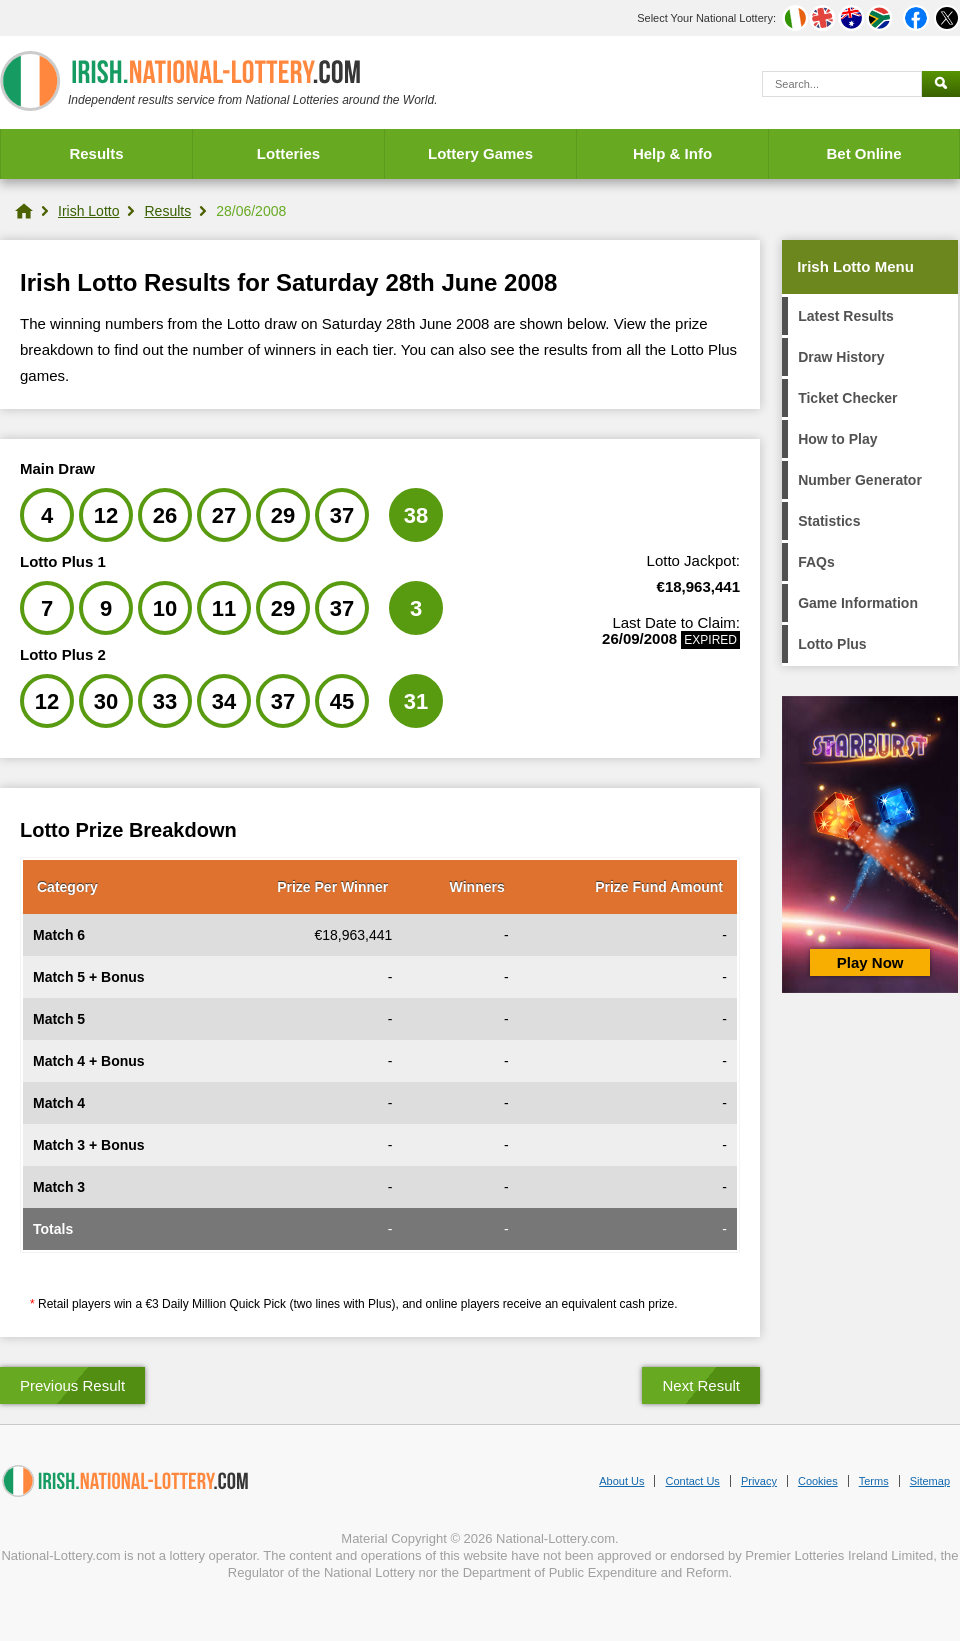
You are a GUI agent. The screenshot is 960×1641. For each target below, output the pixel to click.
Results (96, 153)
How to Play (837, 439)
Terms (874, 1481)
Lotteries (288, 153)
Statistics (829, 521)
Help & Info (672, 153)
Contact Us (692, 1481)
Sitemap (930, 1481)
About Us (621, 1481)
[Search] (842, 84)
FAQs (816, 562)
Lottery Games (480, 153)
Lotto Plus (832, 644)
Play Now (870, 962)
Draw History (841, 357)
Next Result (701, 1385)
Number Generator (860, 480)
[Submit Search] (941, 84)
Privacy (759, 1481)
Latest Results (846, 316)
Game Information (858, 603)
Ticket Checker (847, 398)
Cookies (818, 1481)
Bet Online (863, 153)
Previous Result (72, 1385)
